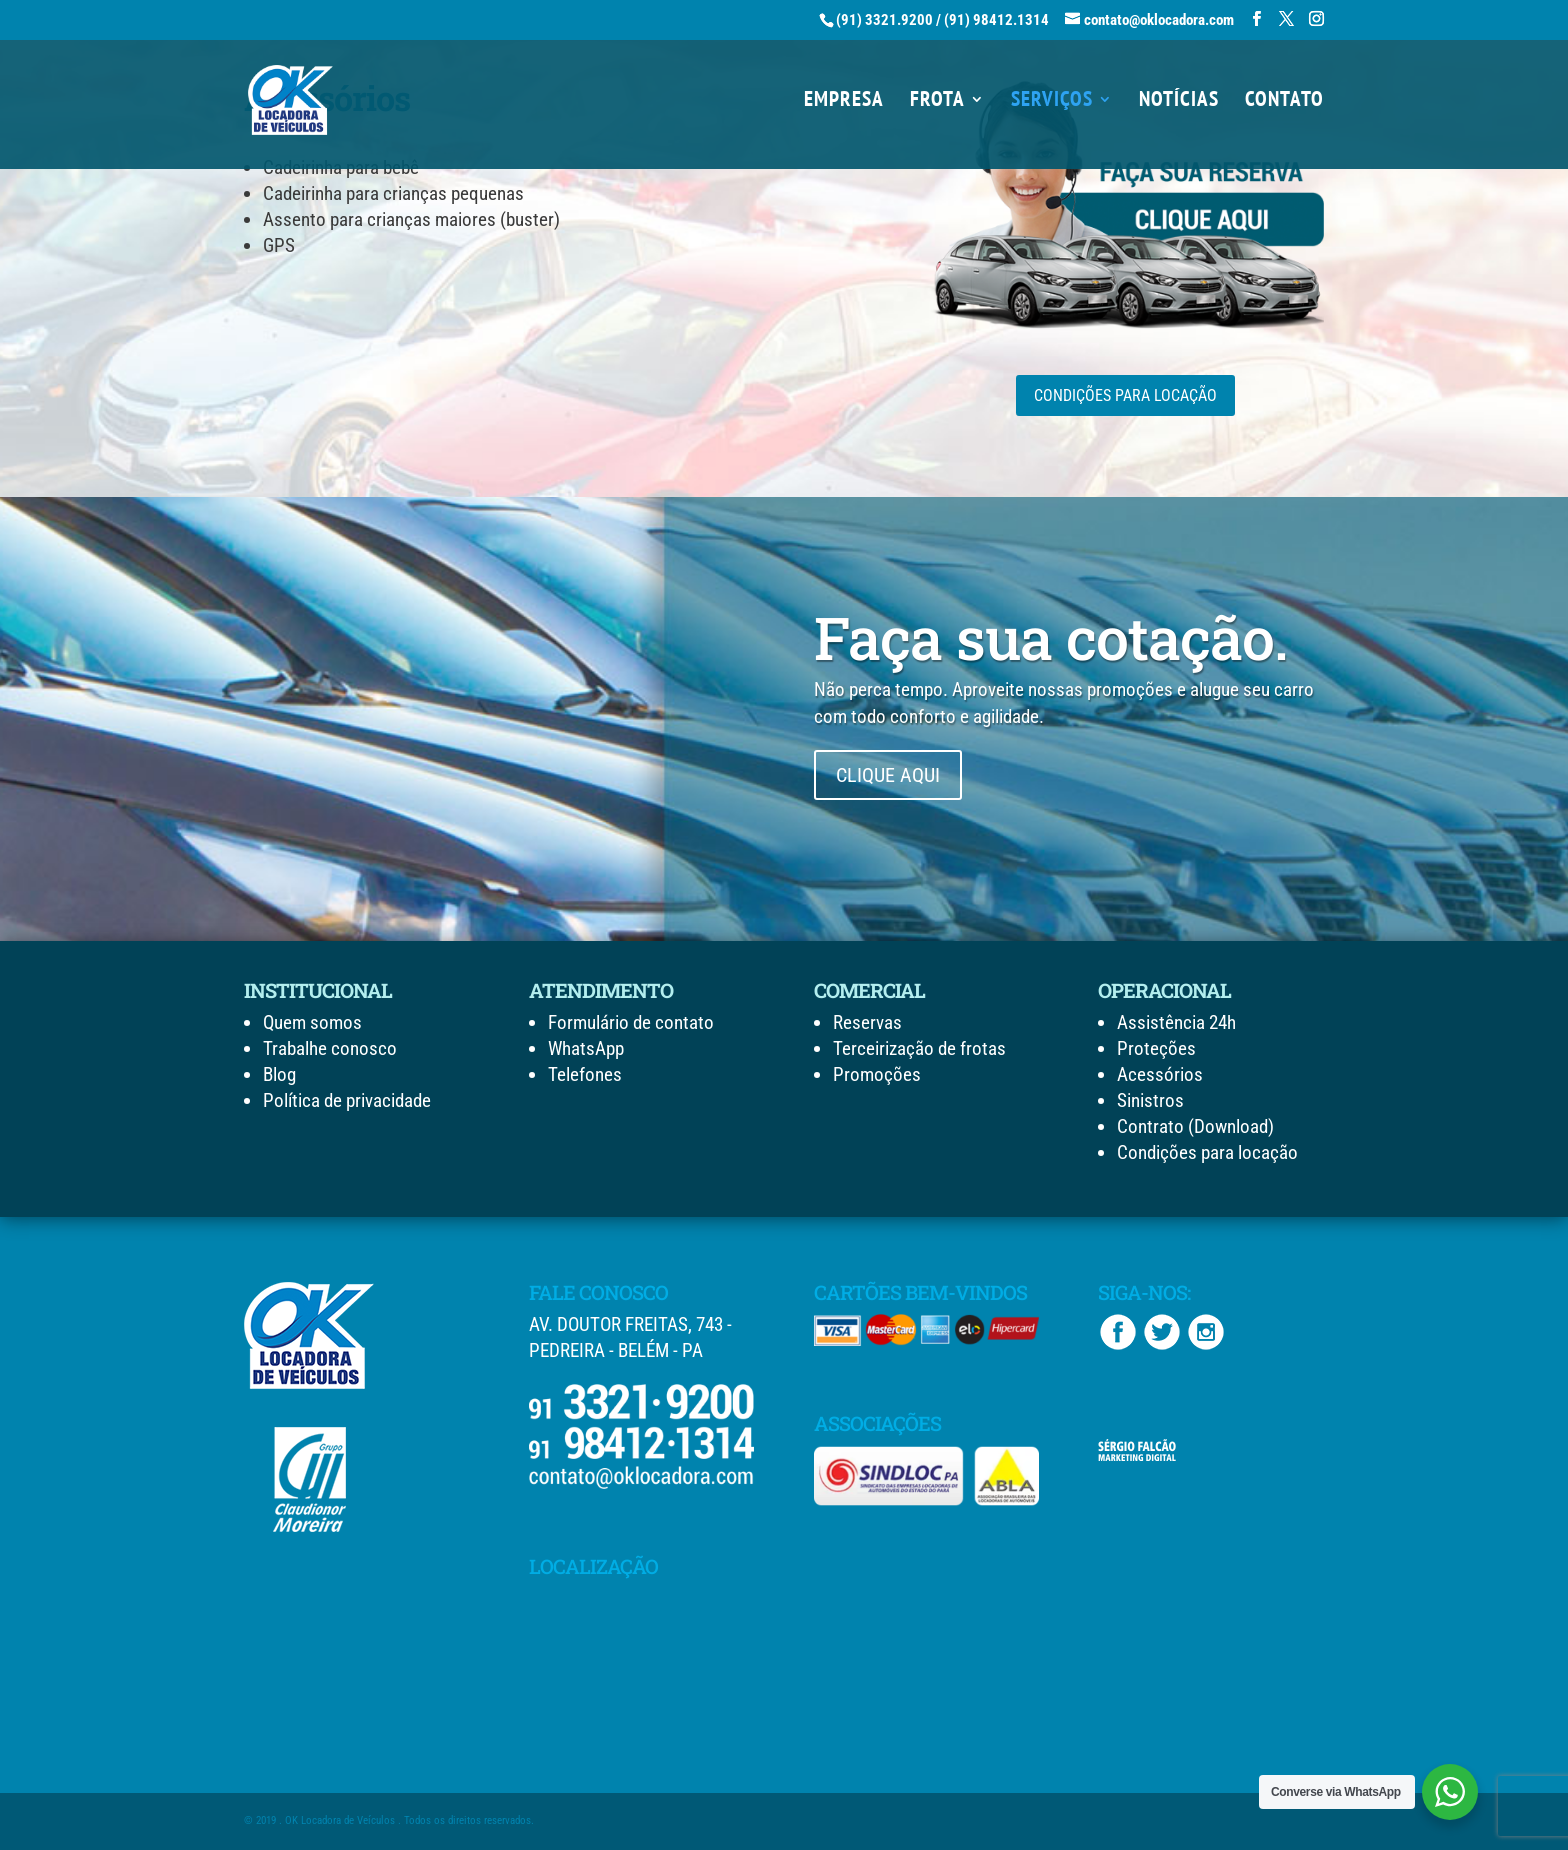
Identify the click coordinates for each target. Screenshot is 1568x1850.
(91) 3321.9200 (884, 20)
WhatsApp (586, 1048)
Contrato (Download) (1195, 1126)
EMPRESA (844, 103)
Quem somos (312, 1022)
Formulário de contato (631, 1022)
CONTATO (1284, 103)
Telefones (585, 1074)
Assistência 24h (1176, 1022)
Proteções (1156, 1048)
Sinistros (1150, 1100)
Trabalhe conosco (330, 1048)
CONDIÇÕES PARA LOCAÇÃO (1125, 395)
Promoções (877, 1074)
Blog (279, 1074)
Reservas (867, 1022)
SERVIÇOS (1052, 103)
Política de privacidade (347, 1100)
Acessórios (1160, 1074)
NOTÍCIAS (1179, 103)
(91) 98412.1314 (996, 20)
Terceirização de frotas (919, 1048)
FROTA (937, 103)
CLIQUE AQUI (888, 775)
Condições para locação (1207, 1152)
